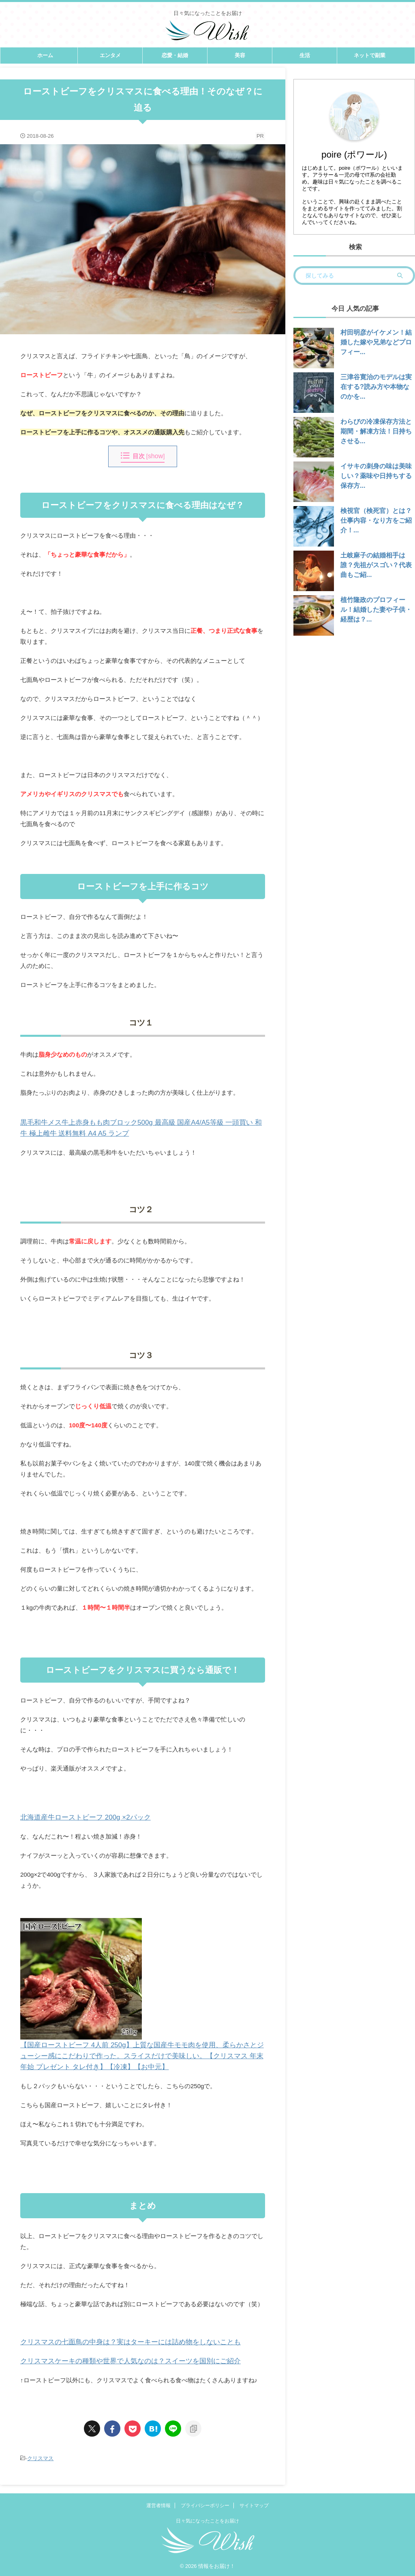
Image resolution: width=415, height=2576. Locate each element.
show (155, 456)
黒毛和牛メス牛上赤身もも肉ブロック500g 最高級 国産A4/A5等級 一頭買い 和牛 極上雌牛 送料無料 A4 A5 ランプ (139, 1127)
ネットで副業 (369, 55)
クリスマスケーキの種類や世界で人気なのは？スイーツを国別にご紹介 (117, 2361)
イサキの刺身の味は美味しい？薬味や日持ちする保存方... (374, 476)
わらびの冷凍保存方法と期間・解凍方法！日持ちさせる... (374, 431)
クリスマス (40, 2458)
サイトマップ (254, 2505)
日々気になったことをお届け (207, 2521)
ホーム (45, 55)
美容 (240, 55)
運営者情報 (158, 2505)
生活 (304, 55)
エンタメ (110, 55)
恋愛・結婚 (175, 55)
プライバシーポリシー (205, 2505)
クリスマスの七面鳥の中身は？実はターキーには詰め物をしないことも (117, 2342)
